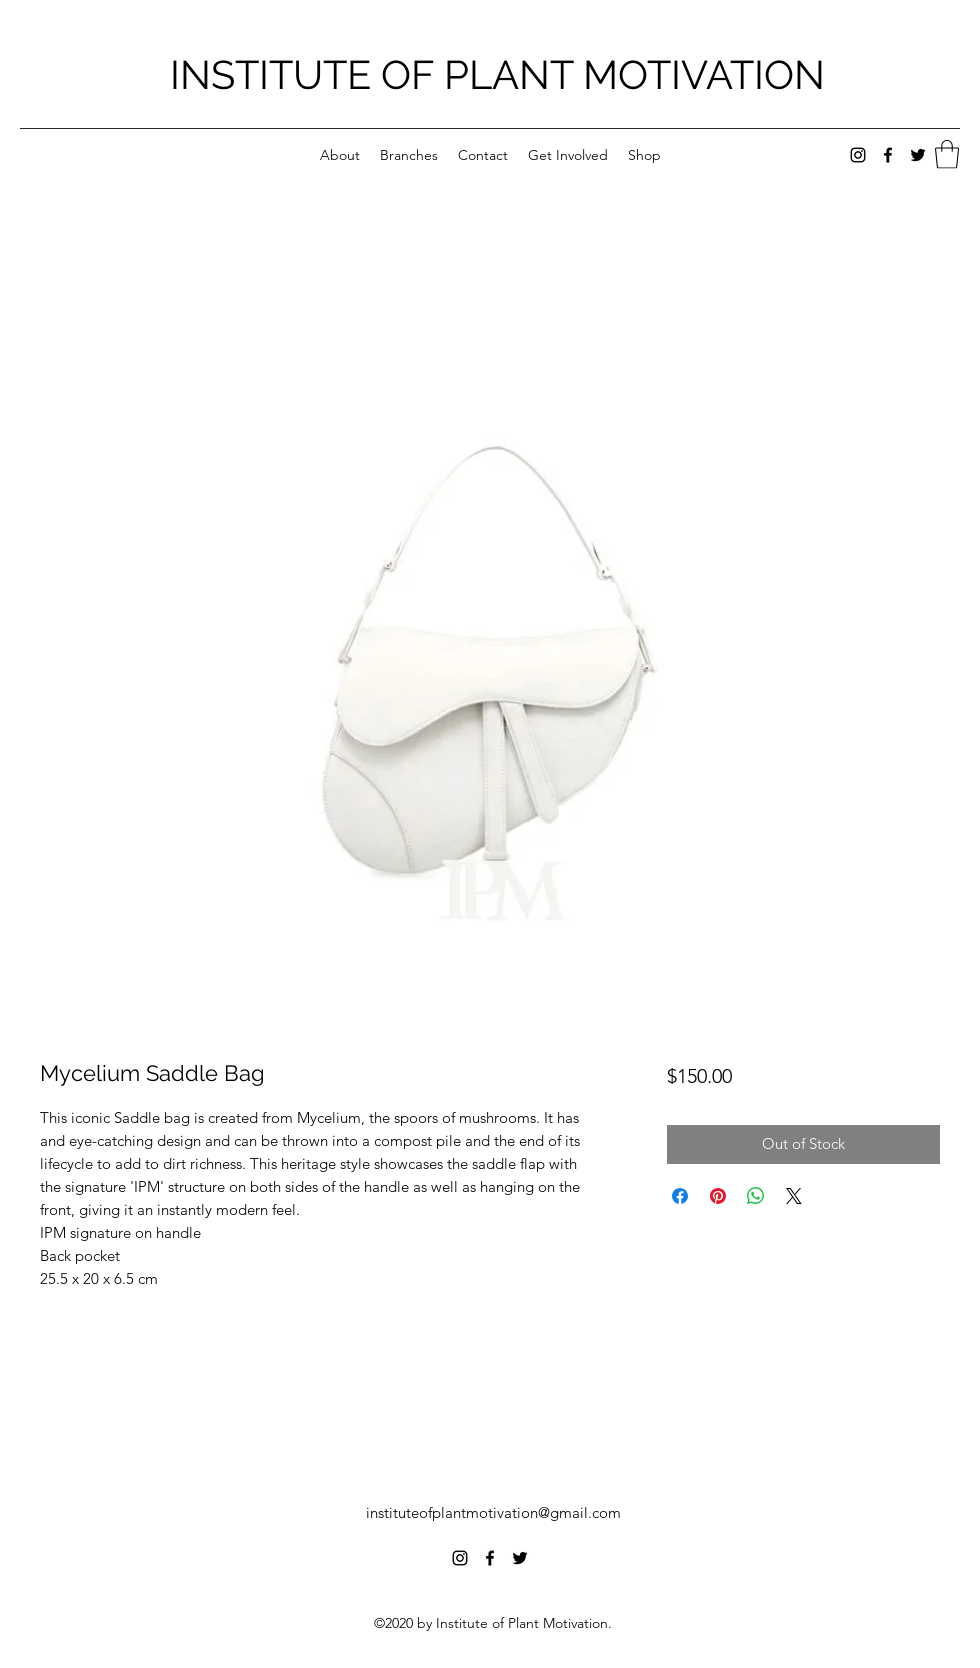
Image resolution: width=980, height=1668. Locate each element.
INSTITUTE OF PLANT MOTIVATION (497, 74)
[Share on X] (794, 1196)
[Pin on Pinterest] (718, 1196)
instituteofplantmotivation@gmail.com (493, 1512)
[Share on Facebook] (680, 1196)
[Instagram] (858, 155)
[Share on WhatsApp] (756, 1196)
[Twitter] (918, 155)
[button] (947, 154)
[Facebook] (888, 155)
